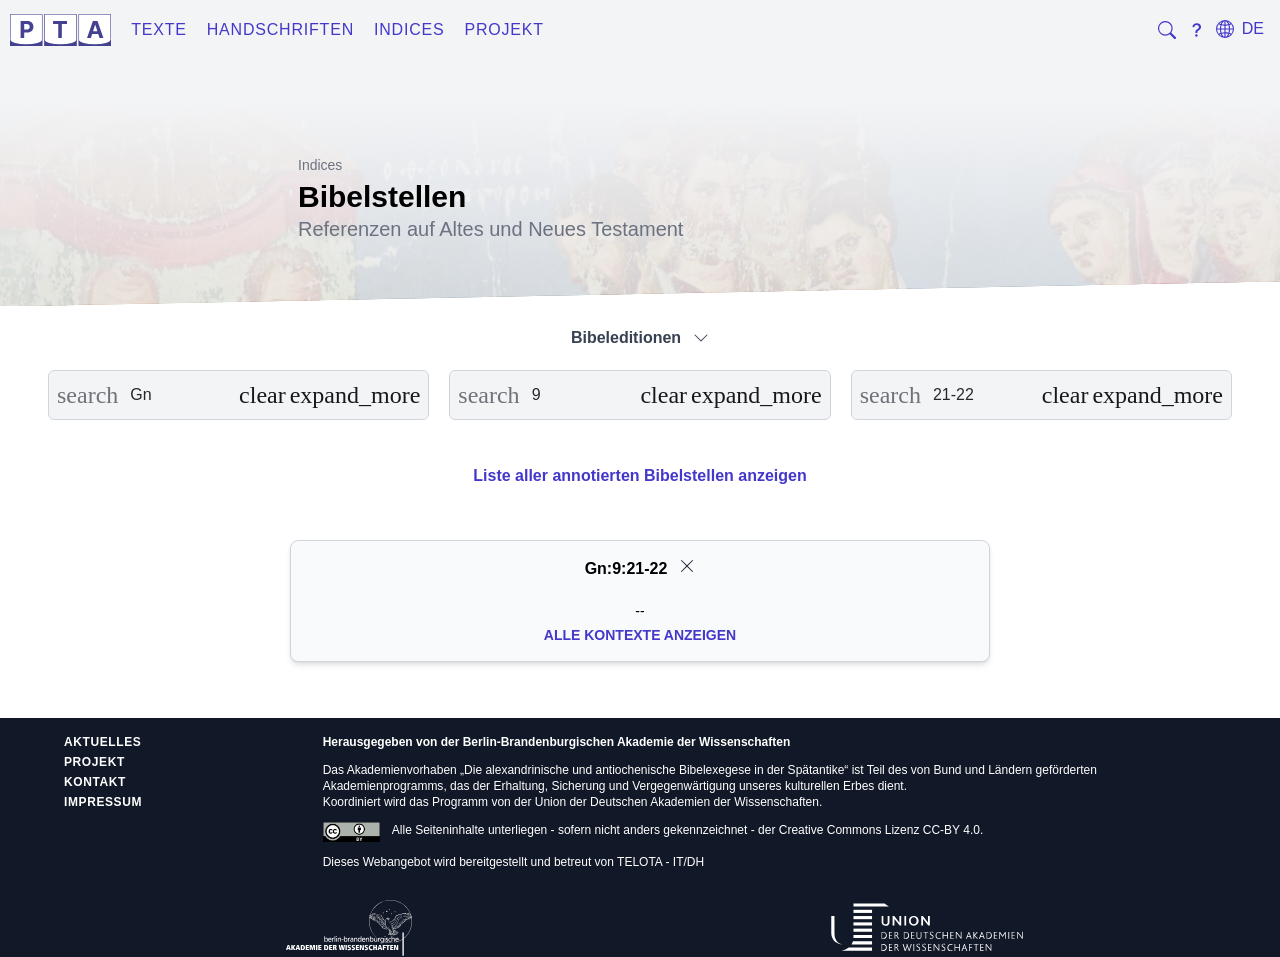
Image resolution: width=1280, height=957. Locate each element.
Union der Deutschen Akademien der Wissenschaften (677, 802)
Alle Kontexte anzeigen (640, 635)
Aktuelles (102, 742)
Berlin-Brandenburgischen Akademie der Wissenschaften (627, 742)
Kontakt (95, 782)
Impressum (103, 802)
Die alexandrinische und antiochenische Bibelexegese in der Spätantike (654, 770)
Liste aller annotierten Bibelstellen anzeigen (639, 475)
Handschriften (280, 29)
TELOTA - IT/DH (660, 862)
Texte (159, 29)
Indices (409, 29)
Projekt (504, 29)
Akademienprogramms (383, 786)
